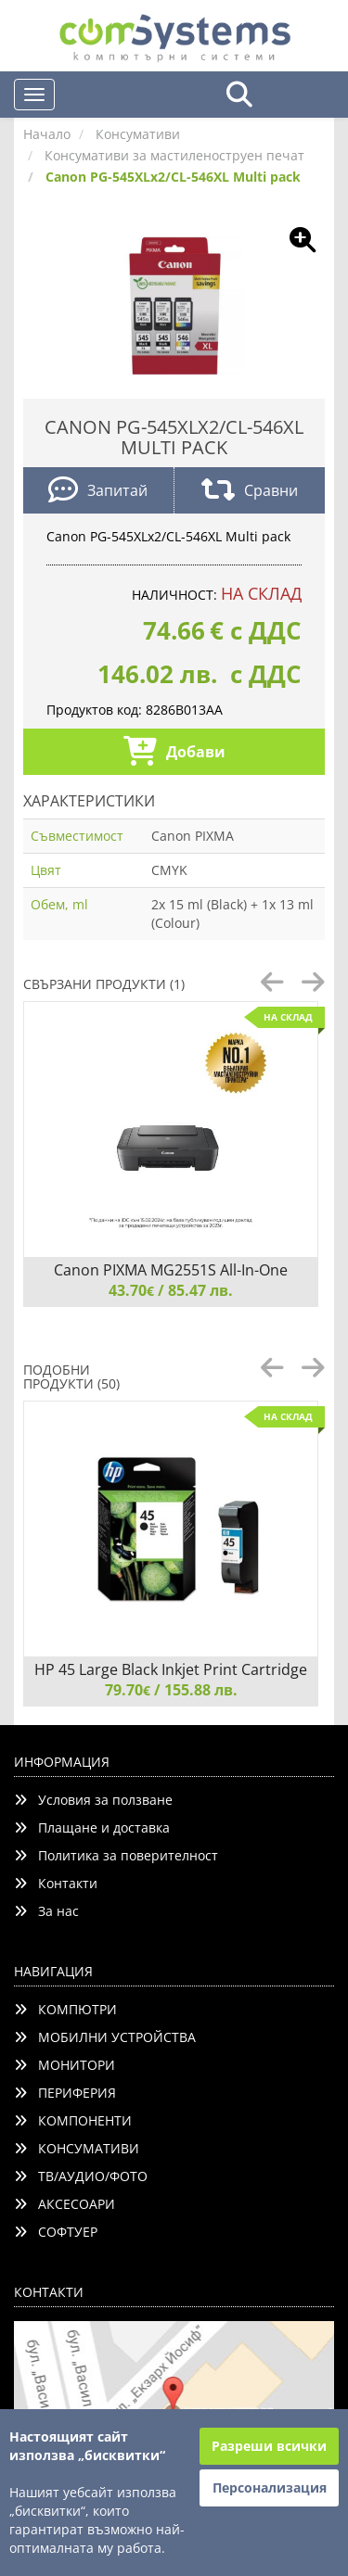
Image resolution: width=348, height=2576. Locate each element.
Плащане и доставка (92, 1827)
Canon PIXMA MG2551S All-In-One (171, 1270)
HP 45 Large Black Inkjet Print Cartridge (170, 1669)
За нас (46, 1911)
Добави (174, 753)
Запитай (98, 492)
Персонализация (270, 2487)
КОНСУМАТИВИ (76, 2148)
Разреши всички (269, 2446)
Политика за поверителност (116, 1855)
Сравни (249, 492)
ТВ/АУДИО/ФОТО (81, 2176)
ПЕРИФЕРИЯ (65, 2092)
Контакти (55, 1883)
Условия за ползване (93, 1799)
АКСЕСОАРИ (64, 2204)
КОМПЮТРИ (65, 2009)
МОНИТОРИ (64, 2065)
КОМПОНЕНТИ (73, 2120)
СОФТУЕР (55, 2231)
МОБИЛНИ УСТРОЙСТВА (105, 2037)
